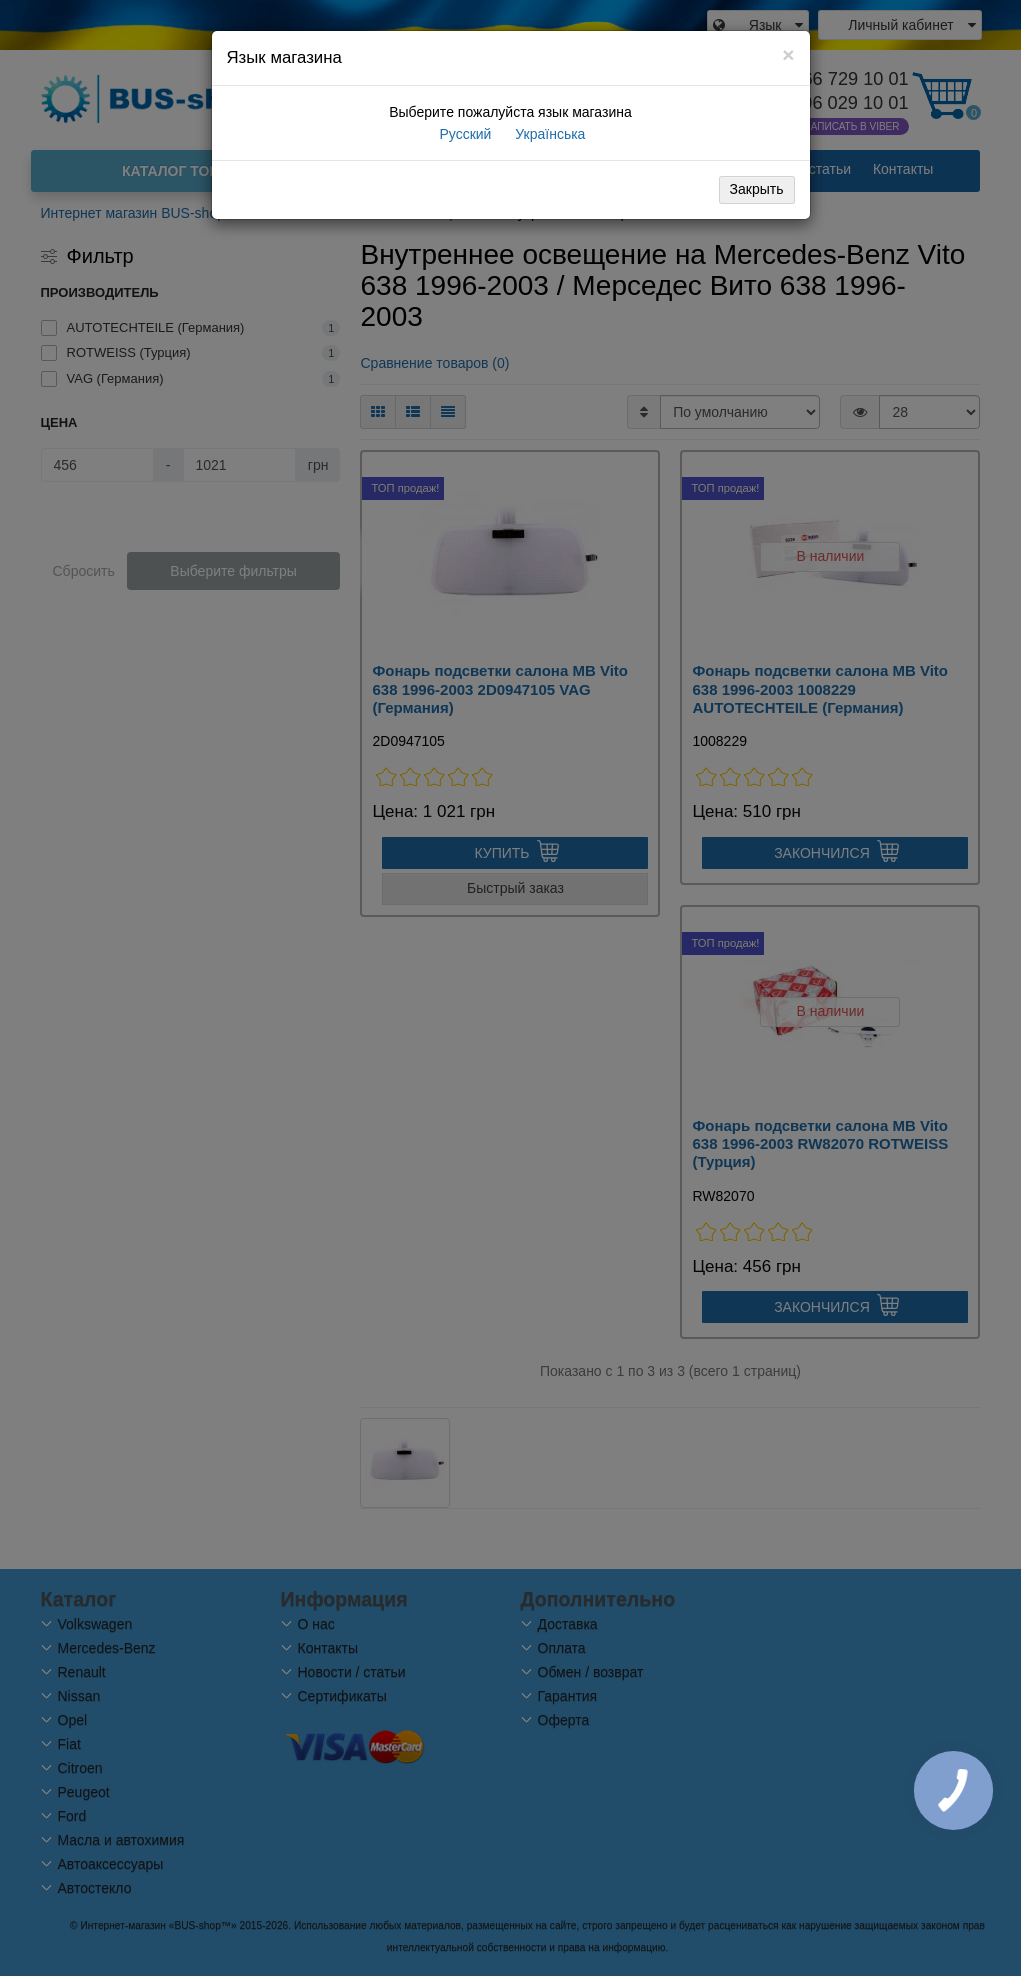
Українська (548, 134)
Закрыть (757, 189)
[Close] (788, 54)
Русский (464, 134)
